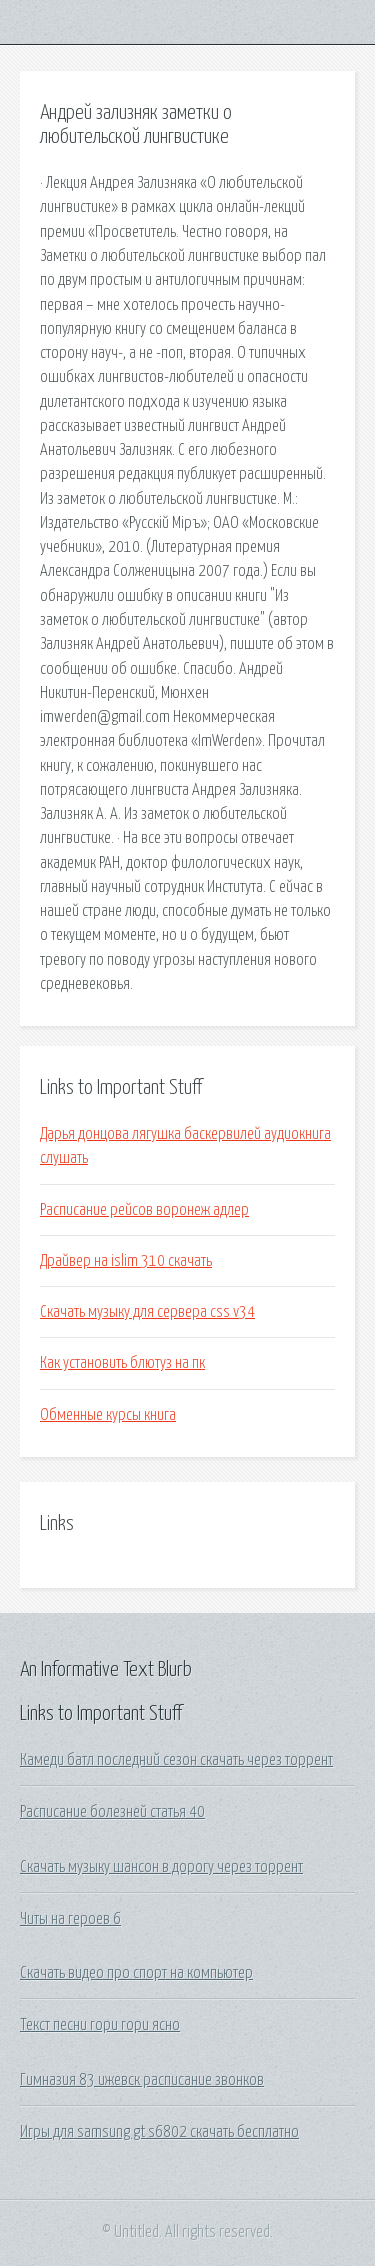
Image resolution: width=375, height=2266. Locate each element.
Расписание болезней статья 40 (112, 1812)
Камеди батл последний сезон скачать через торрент (176, 1760)
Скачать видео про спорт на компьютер (136, 1973)
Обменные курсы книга (108, 1415)
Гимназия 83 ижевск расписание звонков (142, 2080)
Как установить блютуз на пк (122, 1363)
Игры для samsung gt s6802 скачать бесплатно (159, 2132)
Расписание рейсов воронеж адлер (144, 1210)
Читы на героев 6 (70, 1919)
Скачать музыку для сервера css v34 (147, 1312)
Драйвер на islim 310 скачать (126, 1261)
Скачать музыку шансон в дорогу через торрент (161, 1867)
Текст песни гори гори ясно (100, 2025)
